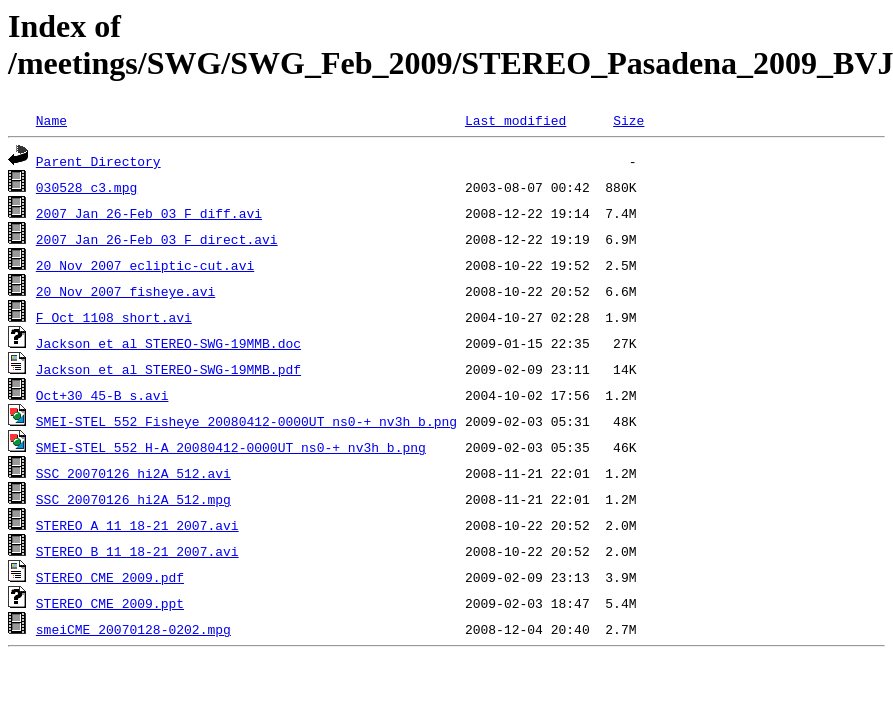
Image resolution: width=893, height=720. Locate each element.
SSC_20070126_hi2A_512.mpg (133, 499)
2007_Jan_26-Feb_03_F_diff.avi (149, 213)
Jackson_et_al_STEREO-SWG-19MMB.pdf (168, 369)
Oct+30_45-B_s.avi (102, 395)
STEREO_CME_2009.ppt (110, 603)
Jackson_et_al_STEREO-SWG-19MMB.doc (168, 343)
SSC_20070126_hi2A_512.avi (133, 473)
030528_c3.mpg (86, 187)
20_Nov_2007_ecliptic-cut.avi (145, 265)
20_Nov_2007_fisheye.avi (125, 291)
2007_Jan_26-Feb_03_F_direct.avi (157, 239)
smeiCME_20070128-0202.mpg (133, 629)
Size (628, 120)
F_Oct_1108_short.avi (114, 317)
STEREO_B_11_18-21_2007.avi (137, 551)
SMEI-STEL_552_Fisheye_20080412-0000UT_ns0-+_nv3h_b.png (246, 421)
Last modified (515, 120)
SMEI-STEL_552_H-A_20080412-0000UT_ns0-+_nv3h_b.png (231, 447)
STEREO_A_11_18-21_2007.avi (137, 525)
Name (51, 120)
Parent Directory (98, 161)
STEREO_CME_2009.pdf (110, 577)
